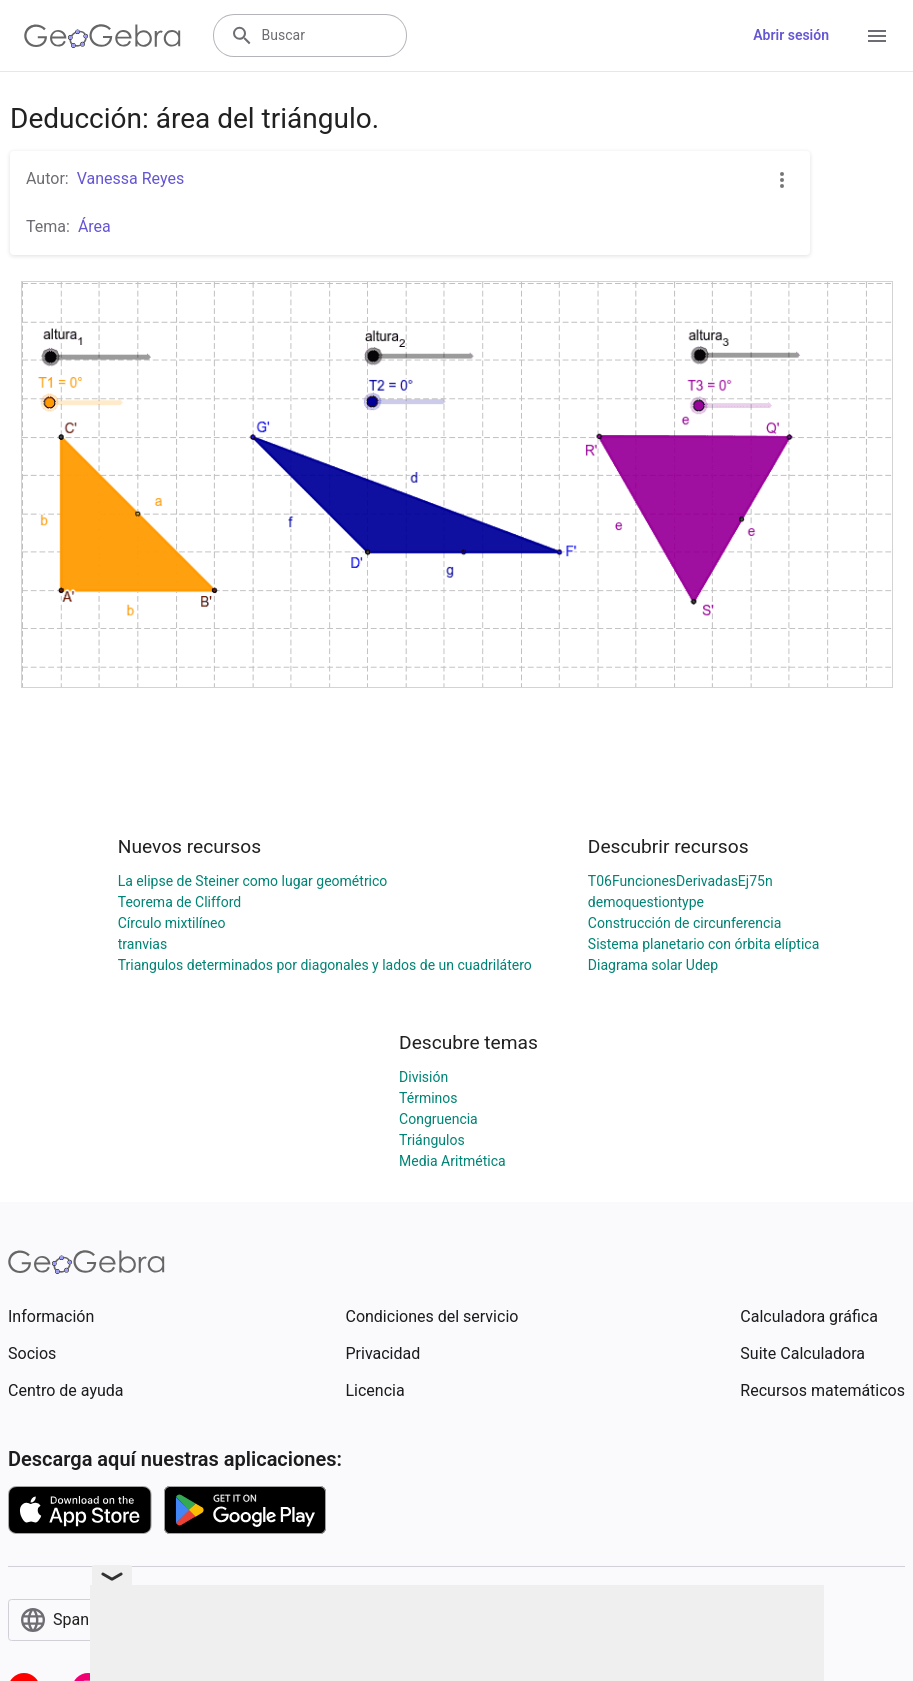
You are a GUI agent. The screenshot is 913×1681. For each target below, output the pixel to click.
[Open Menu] (877, 36)
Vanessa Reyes (131, 178)
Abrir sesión (791, 35)
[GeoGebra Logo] (102, 36)
